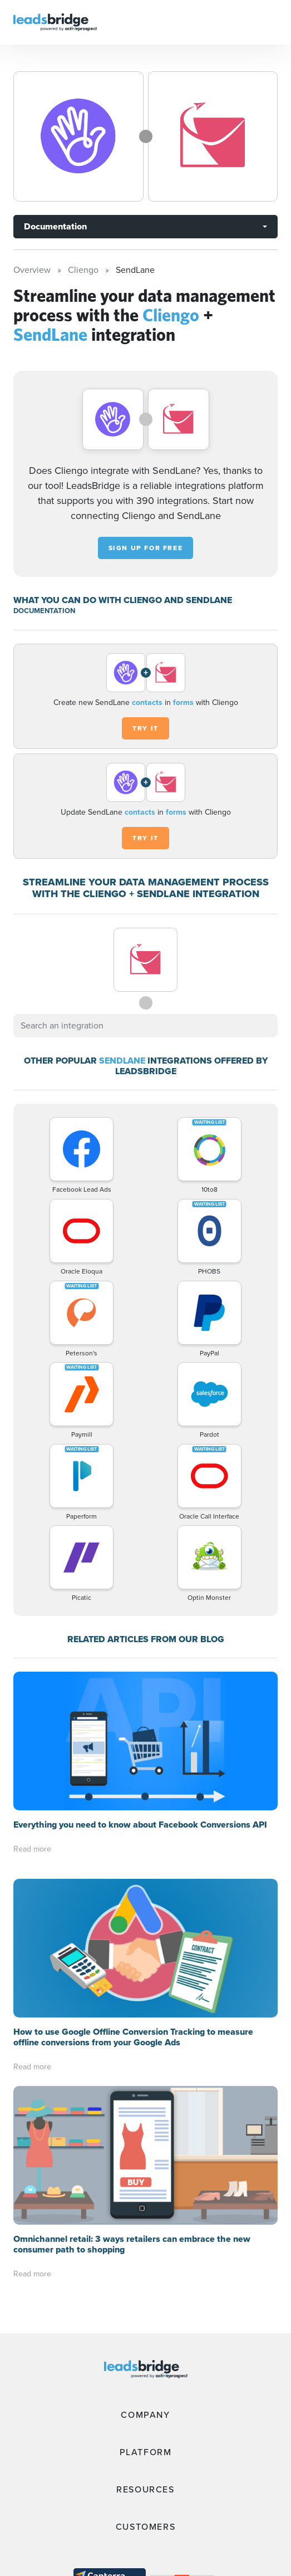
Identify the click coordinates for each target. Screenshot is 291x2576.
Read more (32, 1849)
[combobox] (145, 1025)
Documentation (55, 226)
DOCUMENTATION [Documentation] (44, 610)
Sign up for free (145, 548)
